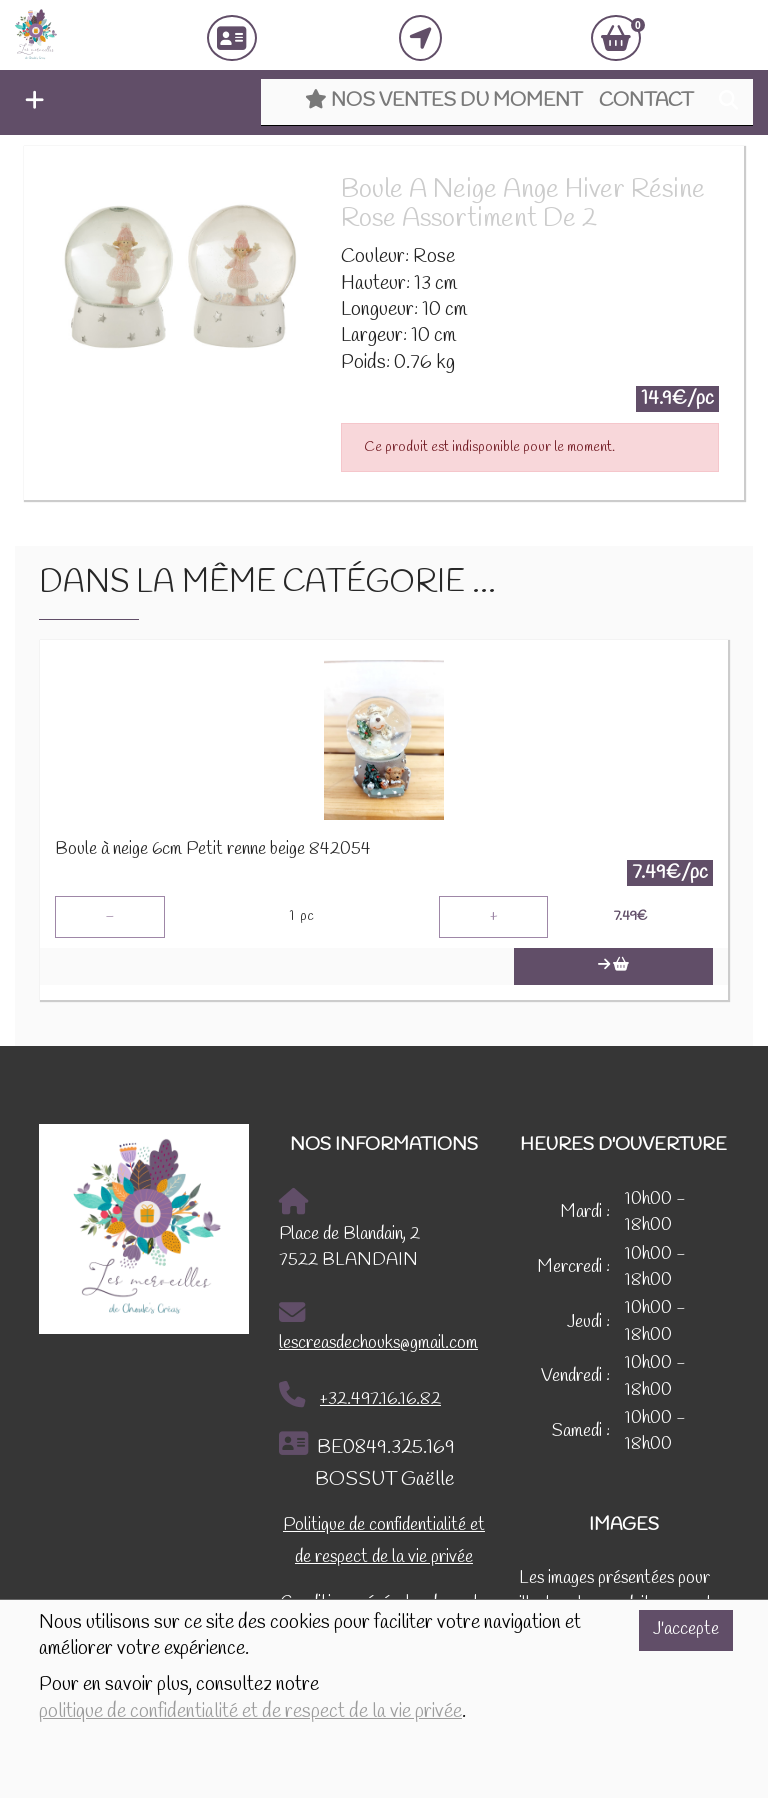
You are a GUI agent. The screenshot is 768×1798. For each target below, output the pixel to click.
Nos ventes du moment (443, 101)
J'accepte (686, 1629)
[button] (29, 103)
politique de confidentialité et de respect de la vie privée (250, 1712)
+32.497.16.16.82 (360, 1396)
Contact (646, 101)
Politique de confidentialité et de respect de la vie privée (384, 1541)
